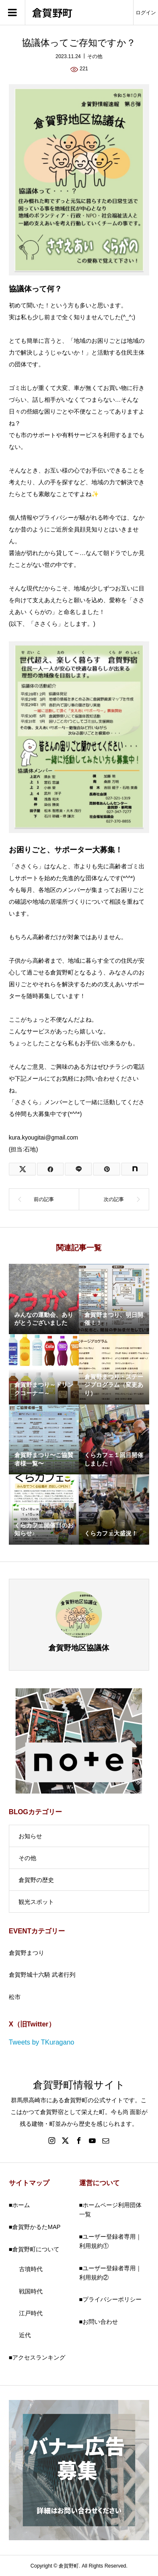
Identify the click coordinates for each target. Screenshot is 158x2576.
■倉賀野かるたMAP (35, 2227)
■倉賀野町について (34, 2249)
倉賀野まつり (26, 1952)
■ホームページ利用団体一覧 (110, 2210)
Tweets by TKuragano (41, 2042)
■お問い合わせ (98, 2321)
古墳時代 (31, 2269)
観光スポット (36, 1901)
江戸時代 (31, 2313)
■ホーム (19, 2205)
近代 (25, 2335)
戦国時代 (31, 2291)
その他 (94, 56)
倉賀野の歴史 (36, 1880)
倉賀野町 (52, 13)
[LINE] (78, 1169)
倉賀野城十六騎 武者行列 (42, 1974)
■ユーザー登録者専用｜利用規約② (110, 2273)
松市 (15, 1997)
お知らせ (30, 1836)
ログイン (146, 13)
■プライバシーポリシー (110, 2299)
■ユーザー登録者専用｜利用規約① (110, 2241)
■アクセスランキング (37, 2357)
